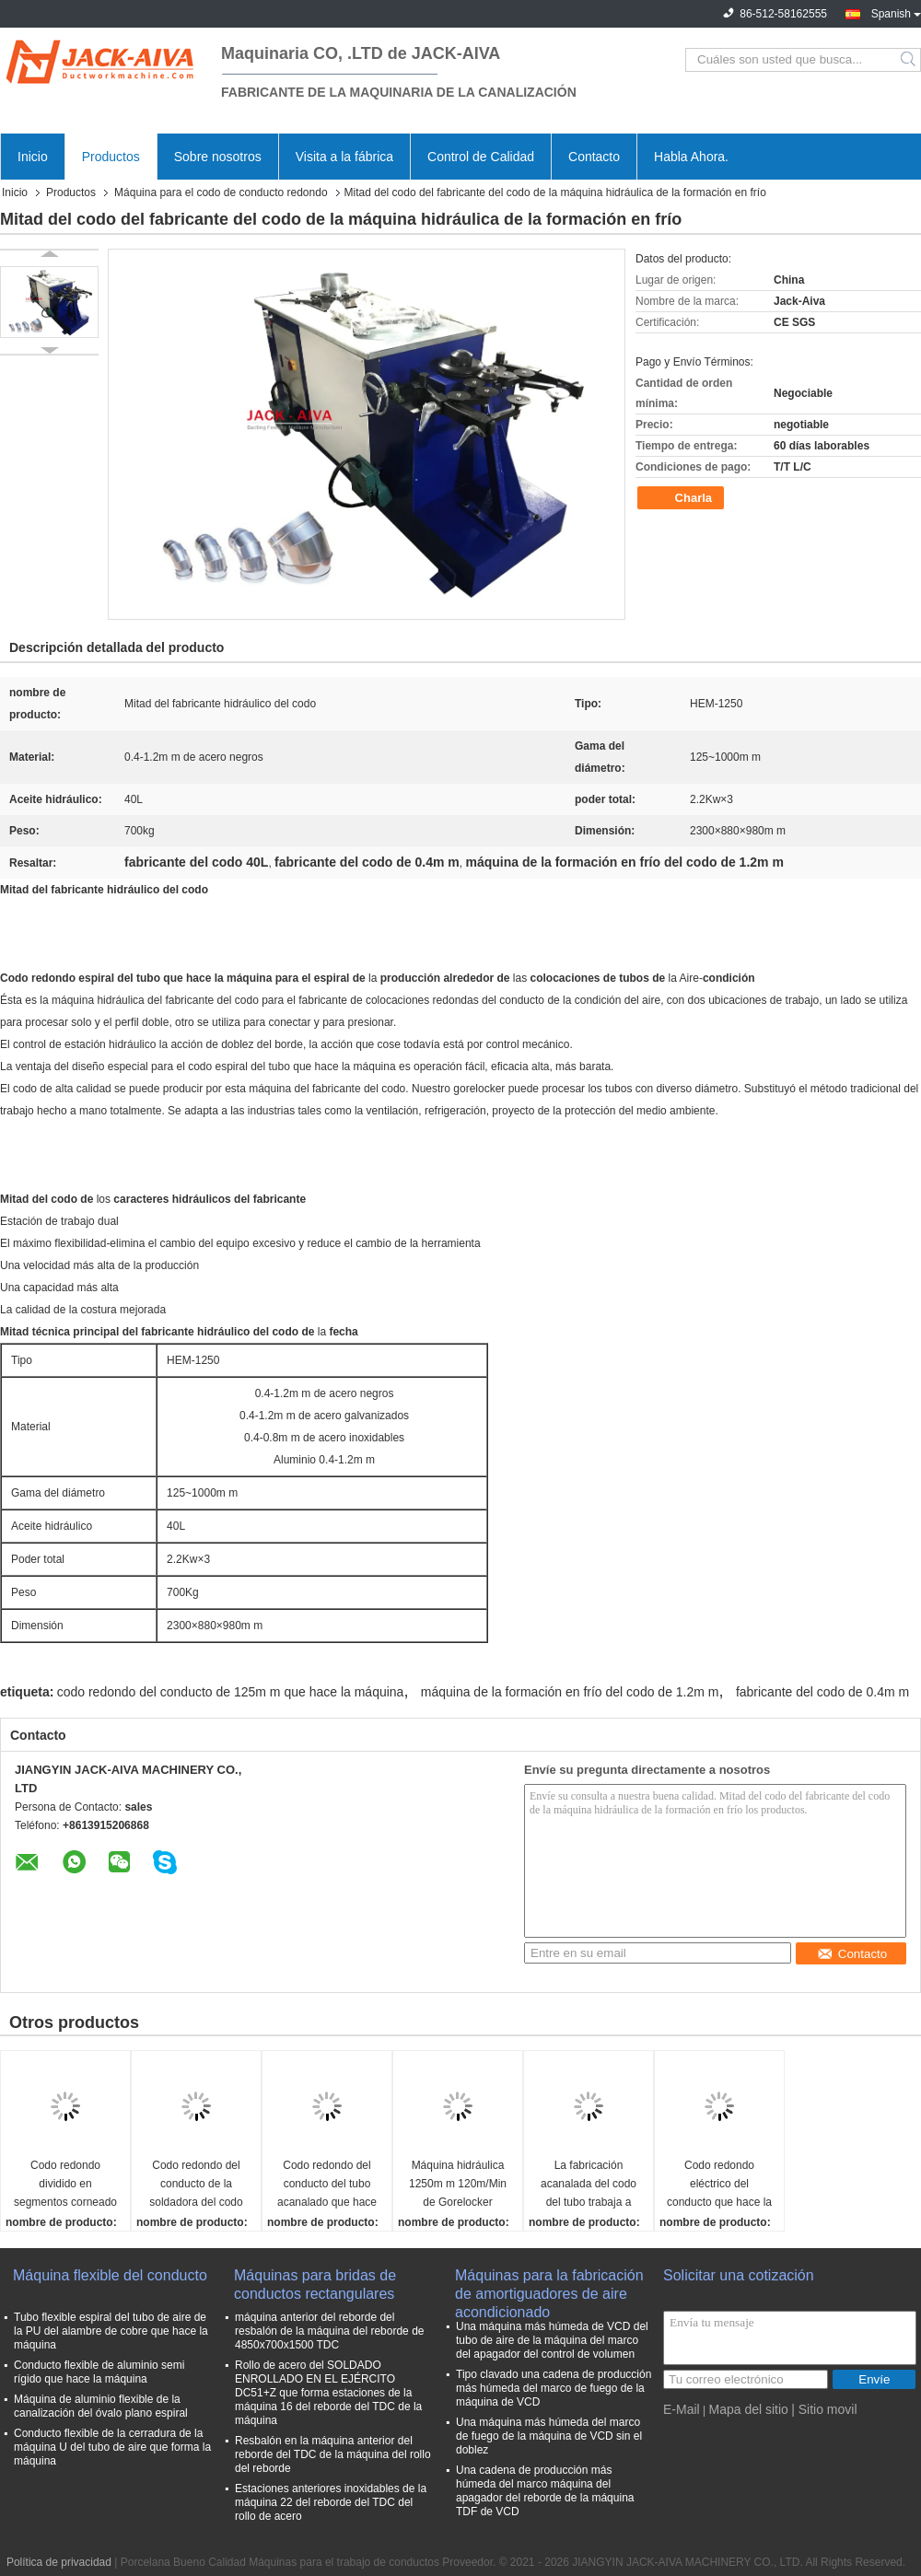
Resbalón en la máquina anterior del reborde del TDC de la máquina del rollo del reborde (333, 2454)
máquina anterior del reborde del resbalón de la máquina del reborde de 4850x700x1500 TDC (329, 2331)
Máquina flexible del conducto (110, 2275)
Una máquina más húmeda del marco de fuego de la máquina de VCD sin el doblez (549, 2436)
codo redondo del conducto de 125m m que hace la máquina (230, 1691)
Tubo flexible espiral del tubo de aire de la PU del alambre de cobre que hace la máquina (111, 2331)
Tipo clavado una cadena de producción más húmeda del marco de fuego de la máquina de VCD (553, 2388)
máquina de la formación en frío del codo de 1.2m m (570, 1691)
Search (909, 60)
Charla (682, 498)
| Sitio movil (824, 2409)
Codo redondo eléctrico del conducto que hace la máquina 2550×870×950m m (719, 2185)
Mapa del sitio (747, 2409)
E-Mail (681, 2409)
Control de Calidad (480, 156)
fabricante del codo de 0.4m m (822, 1691)
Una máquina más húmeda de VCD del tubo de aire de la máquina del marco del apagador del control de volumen (552, 2340)
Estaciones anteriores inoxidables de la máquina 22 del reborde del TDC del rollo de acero (330, 2502)
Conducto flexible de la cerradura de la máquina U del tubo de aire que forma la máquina (112, 2447)
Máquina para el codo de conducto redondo (221, 192)
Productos (111, 156)
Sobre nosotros (218, 156)
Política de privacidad (58, 2562)
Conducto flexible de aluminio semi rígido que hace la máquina (99, 2372)
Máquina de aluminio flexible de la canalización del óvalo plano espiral (101, 2406)
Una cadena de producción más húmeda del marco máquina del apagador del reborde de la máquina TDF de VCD (545, 2491)
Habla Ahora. (691, 156)
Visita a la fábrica (344, 156)
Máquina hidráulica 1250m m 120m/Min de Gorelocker (458, 2184)
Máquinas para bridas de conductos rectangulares (315, 2284)
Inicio (32, 156)
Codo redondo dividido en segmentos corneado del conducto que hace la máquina (65, 2185)
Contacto (594, 156)
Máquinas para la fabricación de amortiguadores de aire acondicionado (549, 2285)
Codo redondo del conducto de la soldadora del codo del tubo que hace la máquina (196, 2185)
